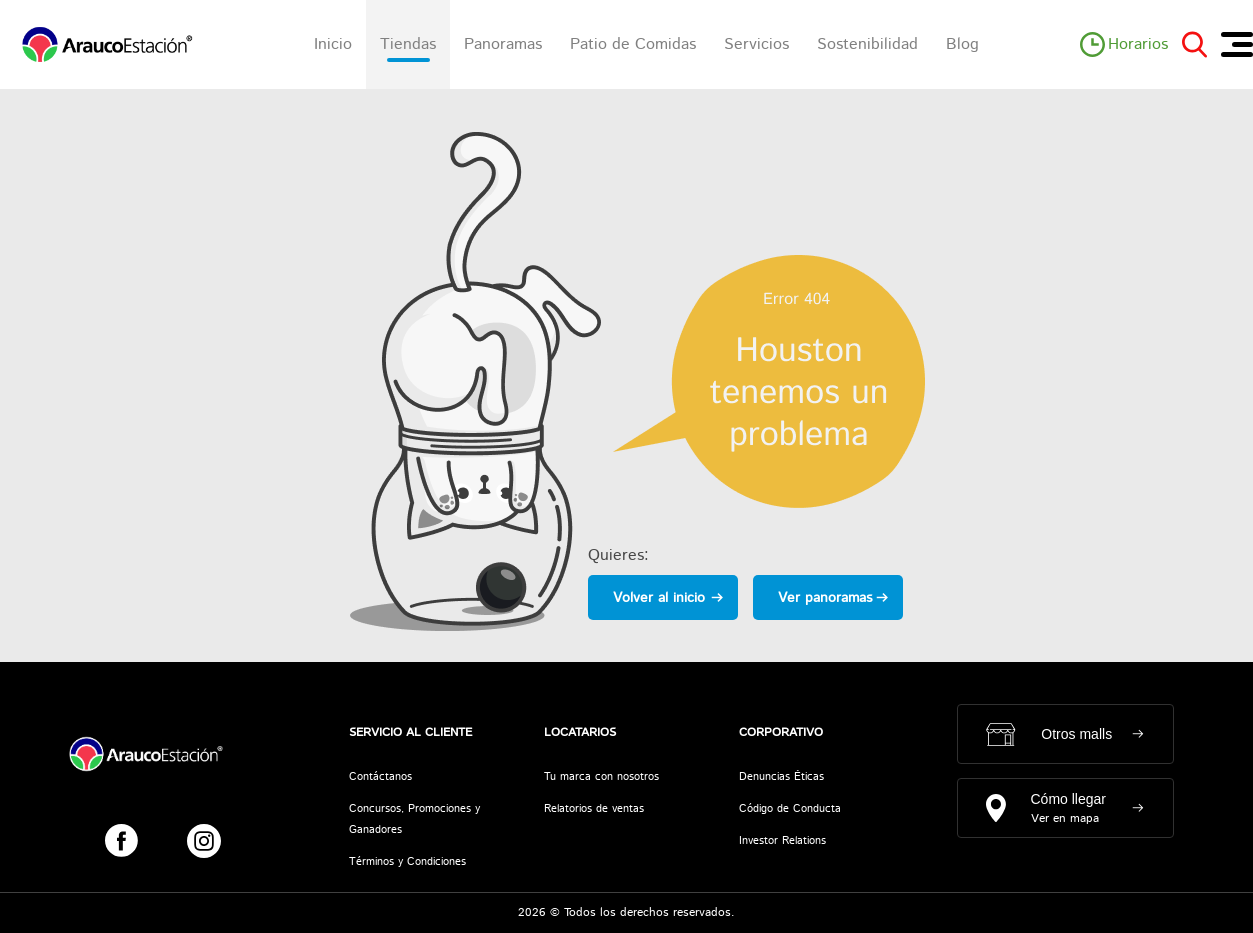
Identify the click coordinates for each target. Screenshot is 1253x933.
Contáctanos (380, 777)
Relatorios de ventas (594, 809)
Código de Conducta (790, 809)
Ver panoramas (825, 598)
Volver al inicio (659, 598)
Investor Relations (782, 841)
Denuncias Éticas (781, 777)
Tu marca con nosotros (601, 777)
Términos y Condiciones (407, 862)
